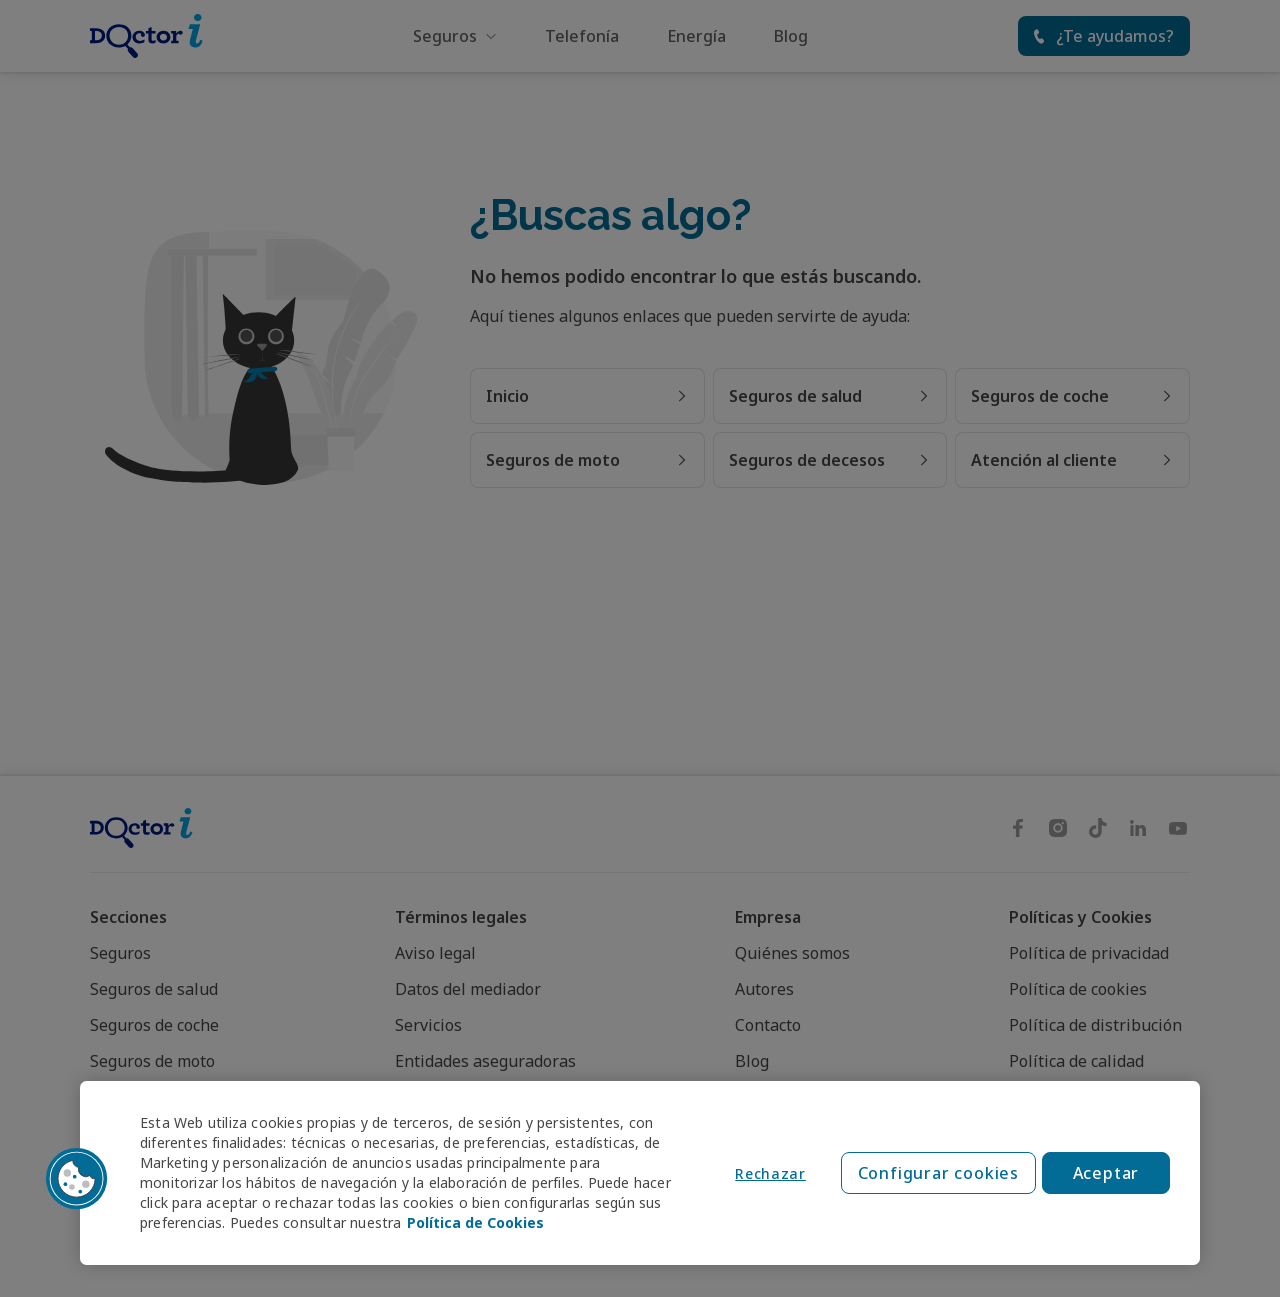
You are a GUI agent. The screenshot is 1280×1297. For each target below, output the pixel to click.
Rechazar (770, 1173)
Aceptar (1106, 1173)
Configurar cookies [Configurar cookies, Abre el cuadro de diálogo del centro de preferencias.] (938, 1173)
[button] (77, 1179)
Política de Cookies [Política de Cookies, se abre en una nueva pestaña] (475, 1222)
